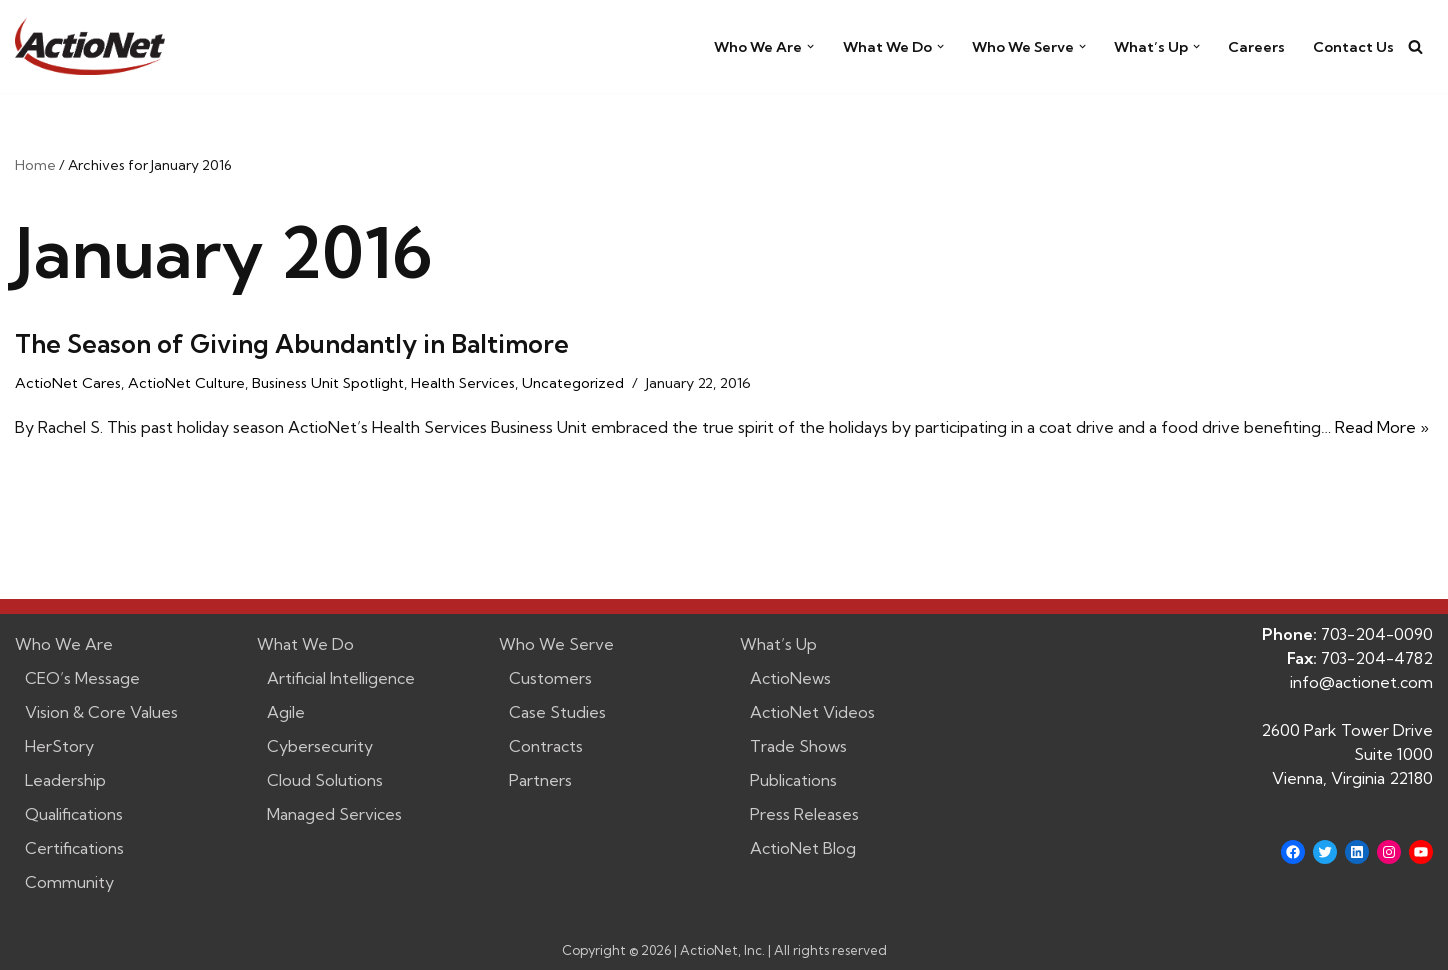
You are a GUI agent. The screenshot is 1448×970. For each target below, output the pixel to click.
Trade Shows (798, 746)
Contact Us (1353, 47)
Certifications (74, 848)
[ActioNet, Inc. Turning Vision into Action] (90, 46)
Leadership (65, 780)
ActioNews (790, 678)
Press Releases (804, 814)
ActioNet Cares (68, 383)
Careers (1256, 47)
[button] (810, 46)
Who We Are (64, 644)
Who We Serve (556, 644)
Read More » (1382, 427)
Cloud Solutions (325, 780)
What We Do (305, 644)
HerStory (59, 746)
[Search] (1415, 46)
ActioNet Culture (186, 383)
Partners (540, 780)
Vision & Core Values (101, 712)
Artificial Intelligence (341, 678)
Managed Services (334, 814)
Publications (793, 780)
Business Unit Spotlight (328, 383)
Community (69, 882)
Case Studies (557, 712)
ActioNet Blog (803, 848)
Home (35, 165)
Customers (550, 678)
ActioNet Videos (812, 712)
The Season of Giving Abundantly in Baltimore (292, 343)
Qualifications (74, 814)
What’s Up (778, 644)
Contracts (546, 746)
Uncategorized (573, 383)
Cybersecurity (320, 746)
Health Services (463, 383)
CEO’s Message (82, 678)
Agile (286, 712)
